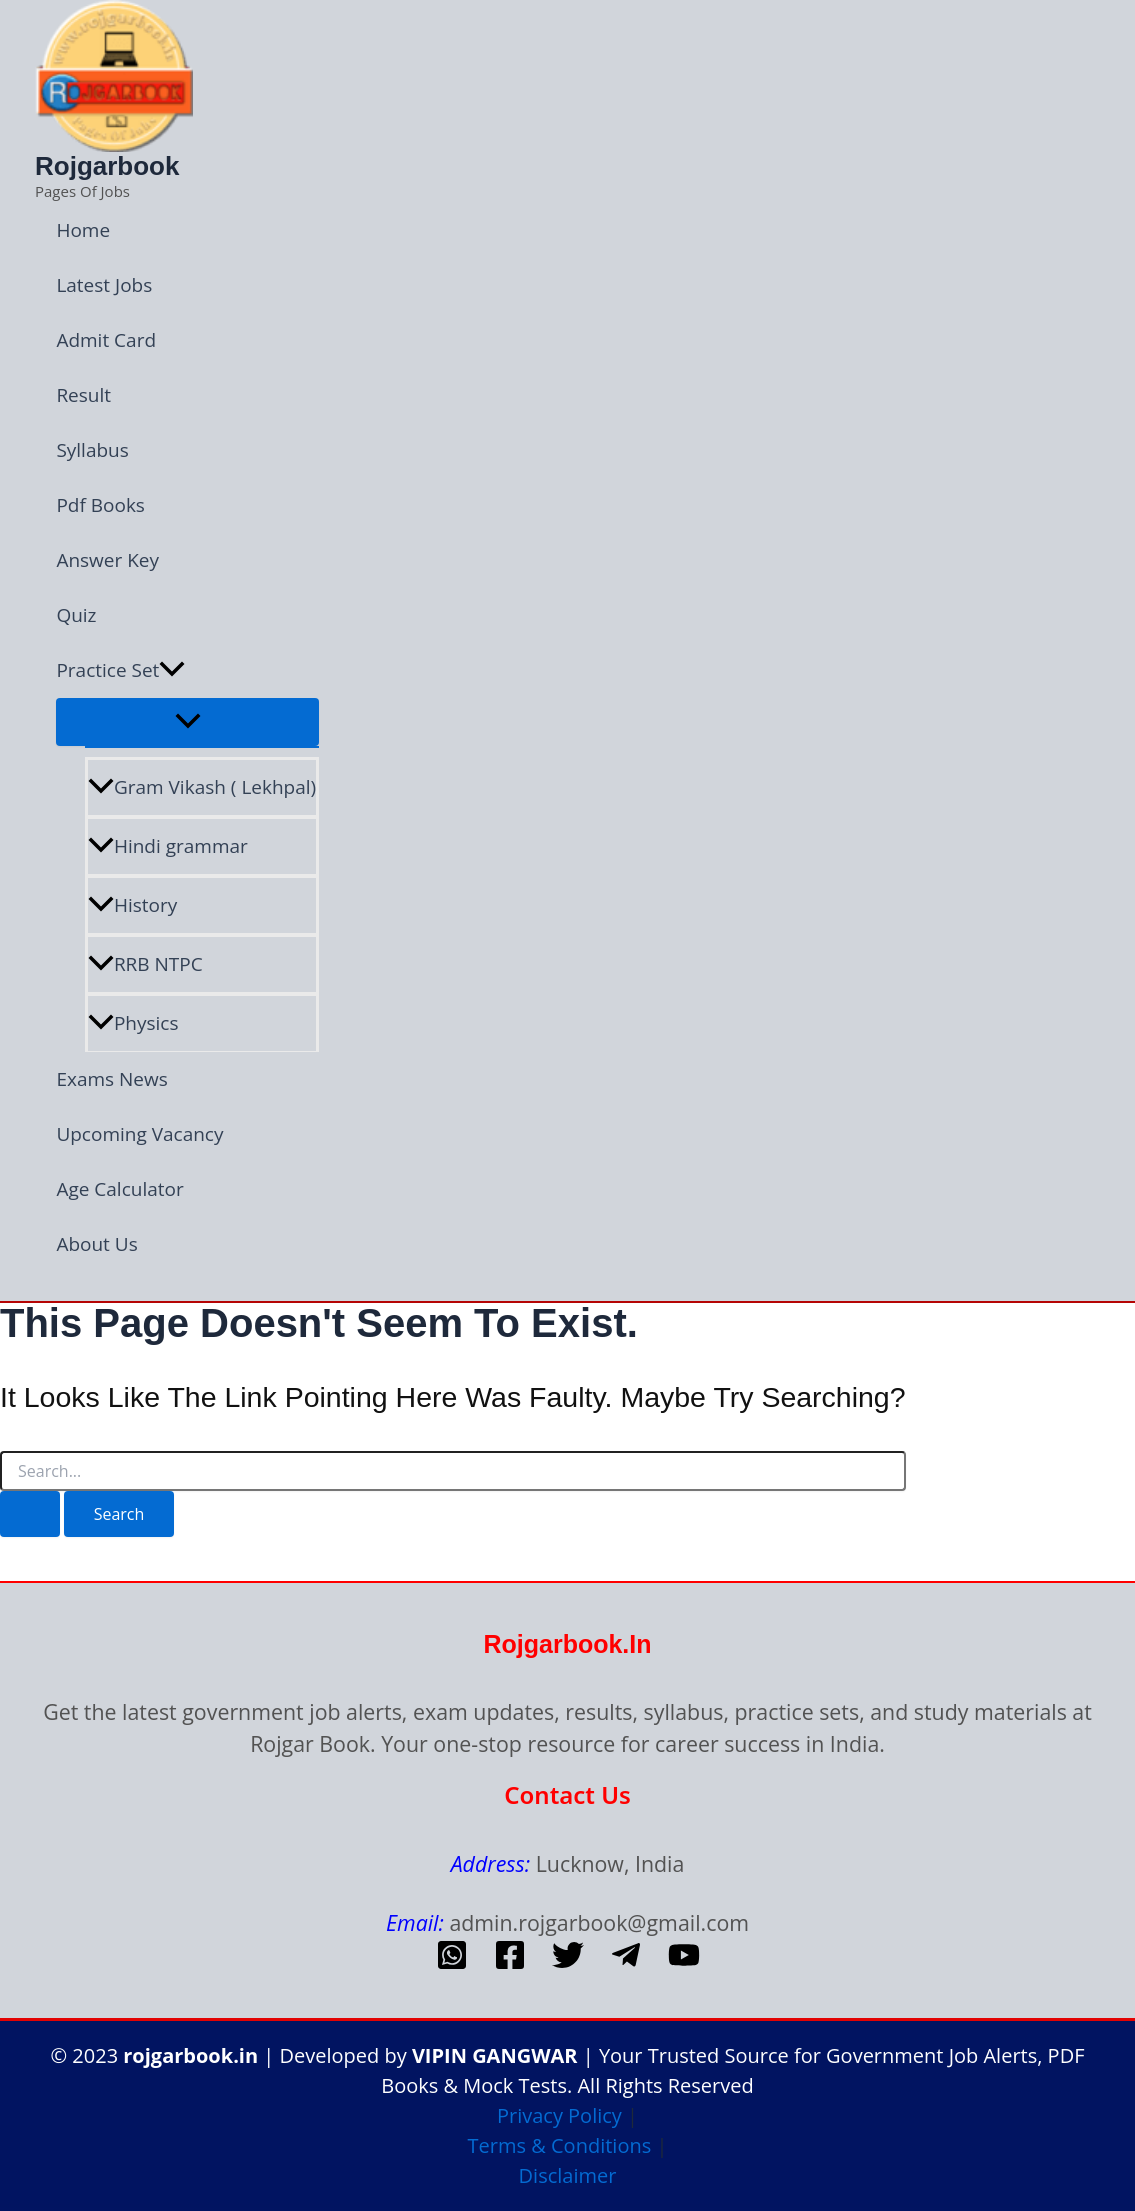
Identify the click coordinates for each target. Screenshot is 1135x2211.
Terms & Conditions (560, 2145)
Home (83, 230)
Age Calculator (119, 1189)
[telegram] (626, 1963)
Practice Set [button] (120, 670)
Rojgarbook (107, 166)
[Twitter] (568, 1963)
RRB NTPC (145, 964)
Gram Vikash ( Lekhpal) (202, 787)
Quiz (76, 615)
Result (83, 395)
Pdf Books (100, 505)
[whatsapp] (452, 1963)
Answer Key (107, 560)
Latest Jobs (104, 285)
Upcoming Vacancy (139, 1134)
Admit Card (106, 340)
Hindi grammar (168, 846)
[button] (172, 670)
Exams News (111, 1079)
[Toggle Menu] (187, 722)
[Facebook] (510, 1963)
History (132, 905)
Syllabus (92, 450)
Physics (133, 1023)
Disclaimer (568, 2175)
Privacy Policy (559, 2115)
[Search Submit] (30, 1514)
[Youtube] (684, 1963)
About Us (96, 1244)
